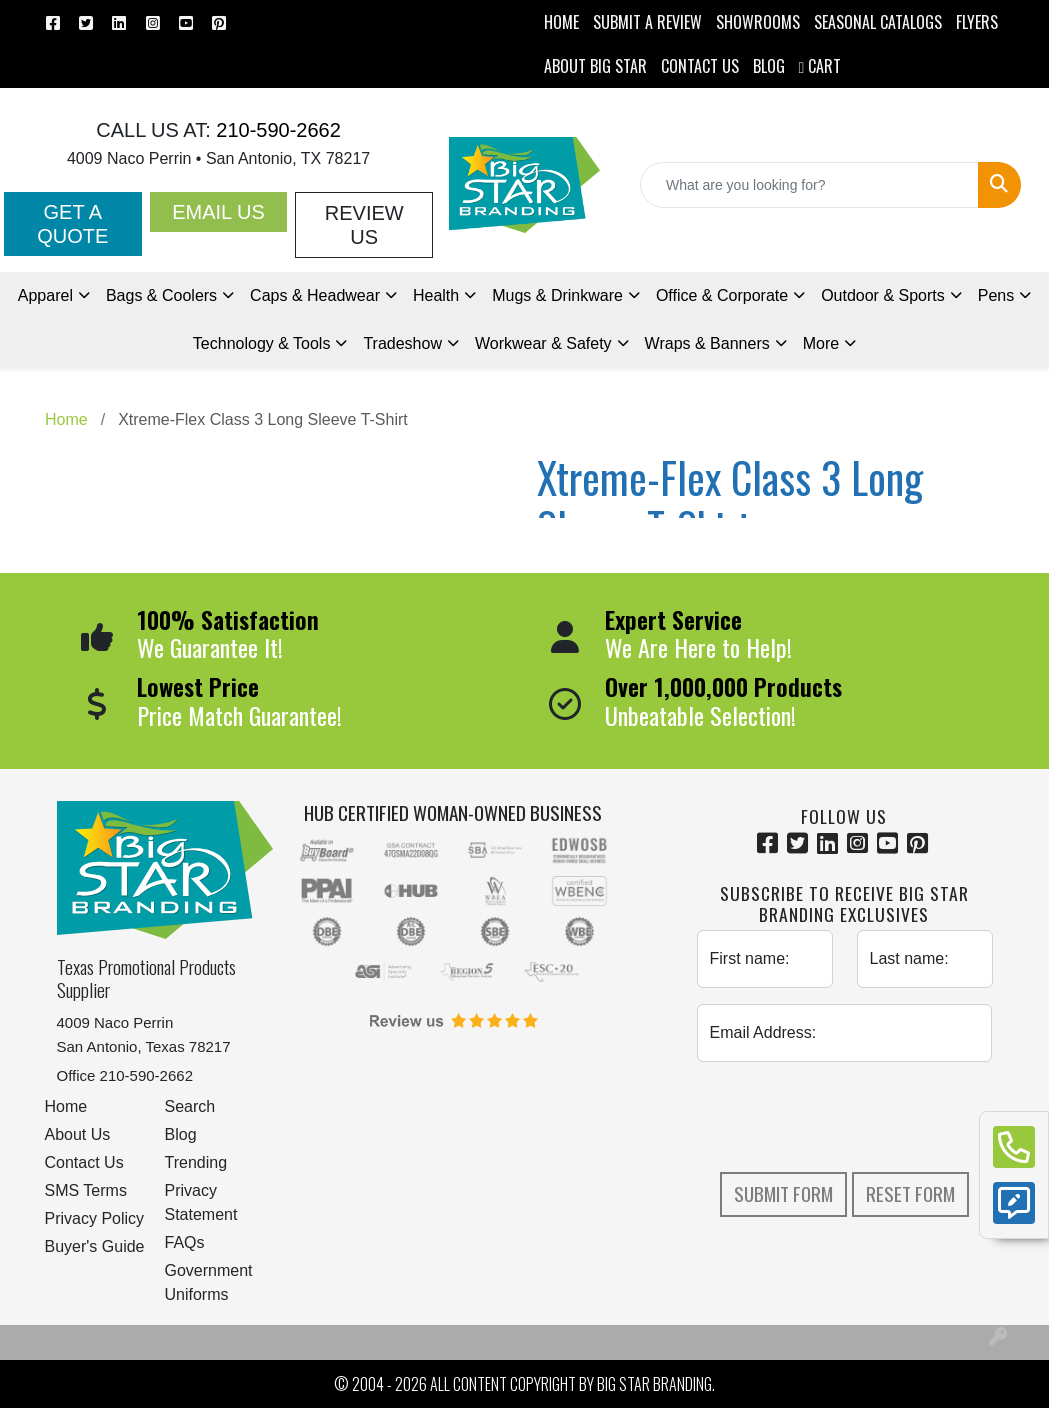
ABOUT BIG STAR (595, 66)
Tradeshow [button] (402, 343)
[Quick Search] (809, 185)
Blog (181, 1134)
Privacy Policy (95, 1218)
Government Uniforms (209, 1282)
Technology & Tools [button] (262, 343)
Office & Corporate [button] (722, 295)
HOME (561, 22)
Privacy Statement (201, 1202)
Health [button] (436, 295)
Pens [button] (996, 295)
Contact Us (84, 1162)
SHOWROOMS (758, 22)
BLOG (769, 66)
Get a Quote (72, 224)
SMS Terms (86, 1190)
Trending (196, 1162)
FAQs (185, 1242)
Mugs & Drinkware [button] (557, 295)
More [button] (821, 343)
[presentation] (849, 1117)
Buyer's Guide (95, 1246)
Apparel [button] (45, 295)
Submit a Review (647, 22)
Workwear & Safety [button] (543, 343)
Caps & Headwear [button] (315, 295)
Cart (820, 66)
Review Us (364, 225)
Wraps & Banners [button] (707, 343)
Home (66, 1106)
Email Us (218, 212)
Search (190, 1106)
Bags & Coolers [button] (161, 295)
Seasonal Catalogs (878, 22)
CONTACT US (700, 66)
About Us (78, 1134)
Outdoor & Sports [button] (883, 295)
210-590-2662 (276, 130)
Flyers (977, 22)
